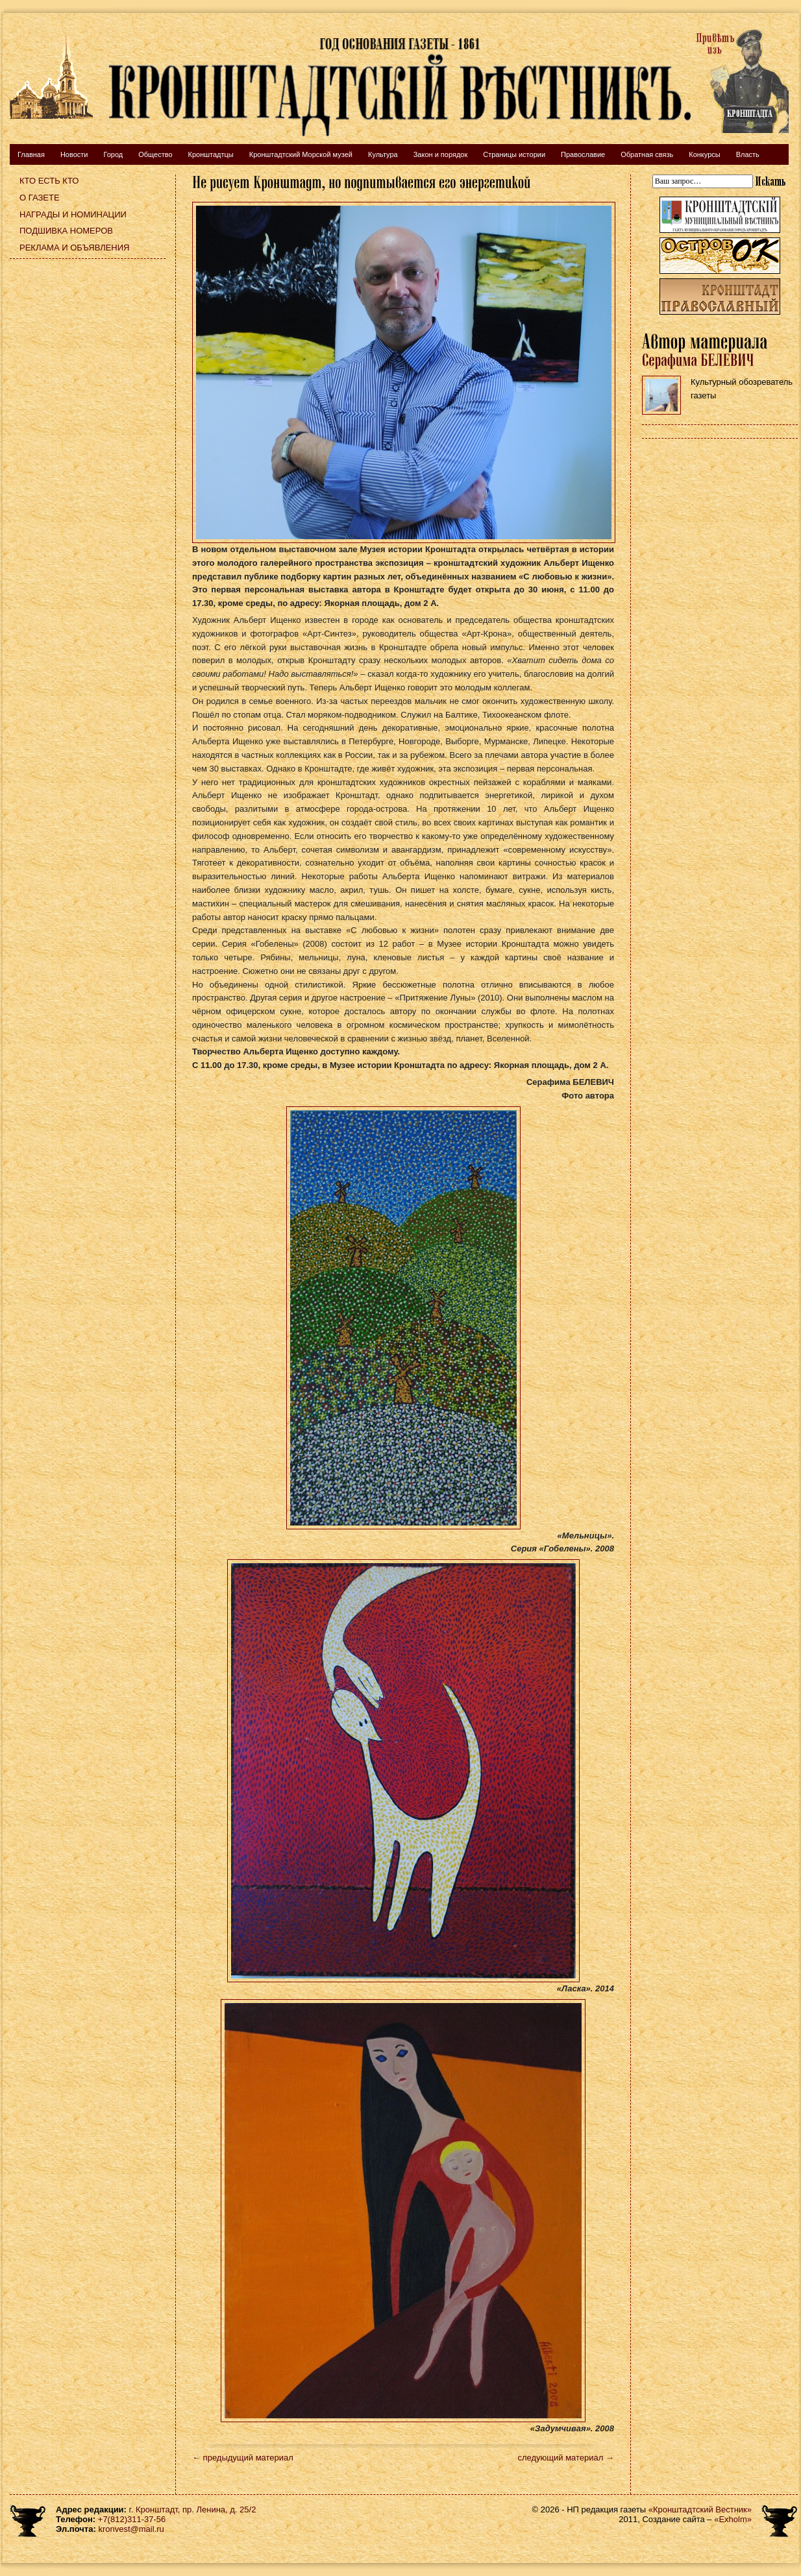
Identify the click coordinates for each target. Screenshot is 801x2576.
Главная (31, 154)
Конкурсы (704, 154)
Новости (74, 154)
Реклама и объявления (74, 247)
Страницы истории (514, 154)
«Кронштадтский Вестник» (700, 2509)
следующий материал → (565, 2457)
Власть (747, 154)
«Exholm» (733, 2519)
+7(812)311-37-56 (132, 2519)
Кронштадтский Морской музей (300, 154)
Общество (155, 154)
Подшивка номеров (66, 231)
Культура (383, 154)
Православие (583, 154)
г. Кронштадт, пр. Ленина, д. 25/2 (192, 2509)
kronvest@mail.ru (131, 2529)
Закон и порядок (440, 154)
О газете (39, 197)
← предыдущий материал (242, 2457)
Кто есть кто (49, 181)
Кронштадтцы (211, 154)
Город (113, 154)
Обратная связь (647, 154)
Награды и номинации (73, 214)
